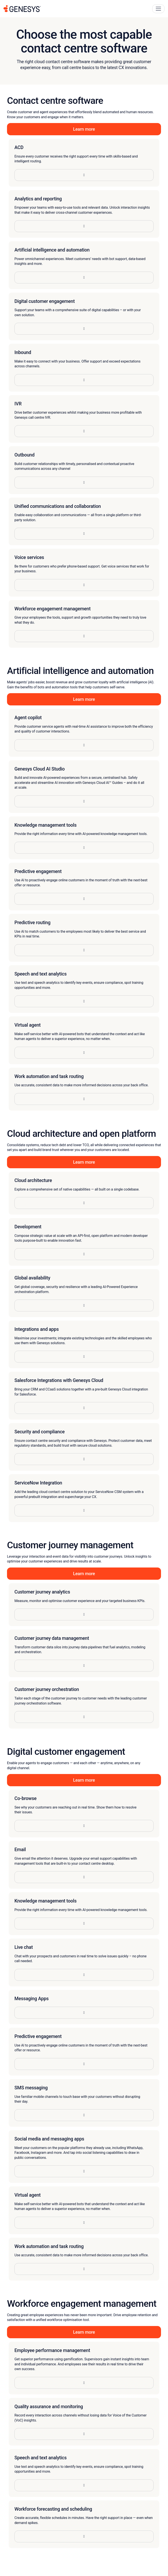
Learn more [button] (84, 129)
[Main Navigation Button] (158, 8)
